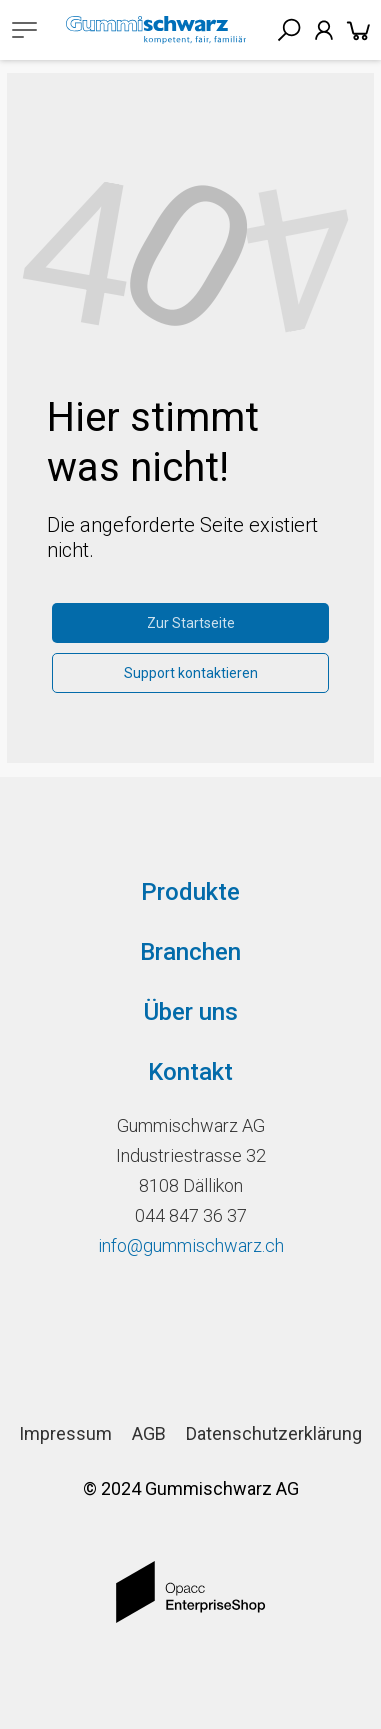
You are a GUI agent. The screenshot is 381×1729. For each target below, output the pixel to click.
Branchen (190, 952)
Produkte (190, 892)
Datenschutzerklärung (274, 1433)
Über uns (191, 1012)
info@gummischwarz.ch (191, 1245)
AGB (149, 1433)
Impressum (65, 1433)
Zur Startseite (191, 623)
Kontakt (190, 1072)
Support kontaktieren (191, 673)
